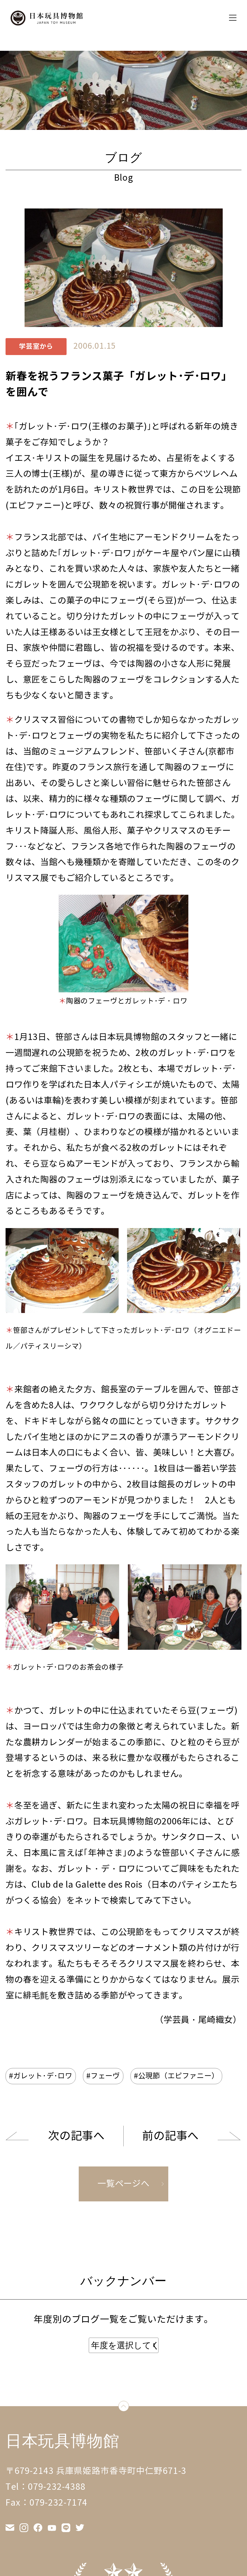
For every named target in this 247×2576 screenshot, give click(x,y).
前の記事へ (170, 2136)
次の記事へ (76, 2136)
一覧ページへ (123, 2183)
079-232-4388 (57, 2487)
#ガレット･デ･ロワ (40, 2075)
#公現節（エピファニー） (176, 2075)
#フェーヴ (103, 2075)
